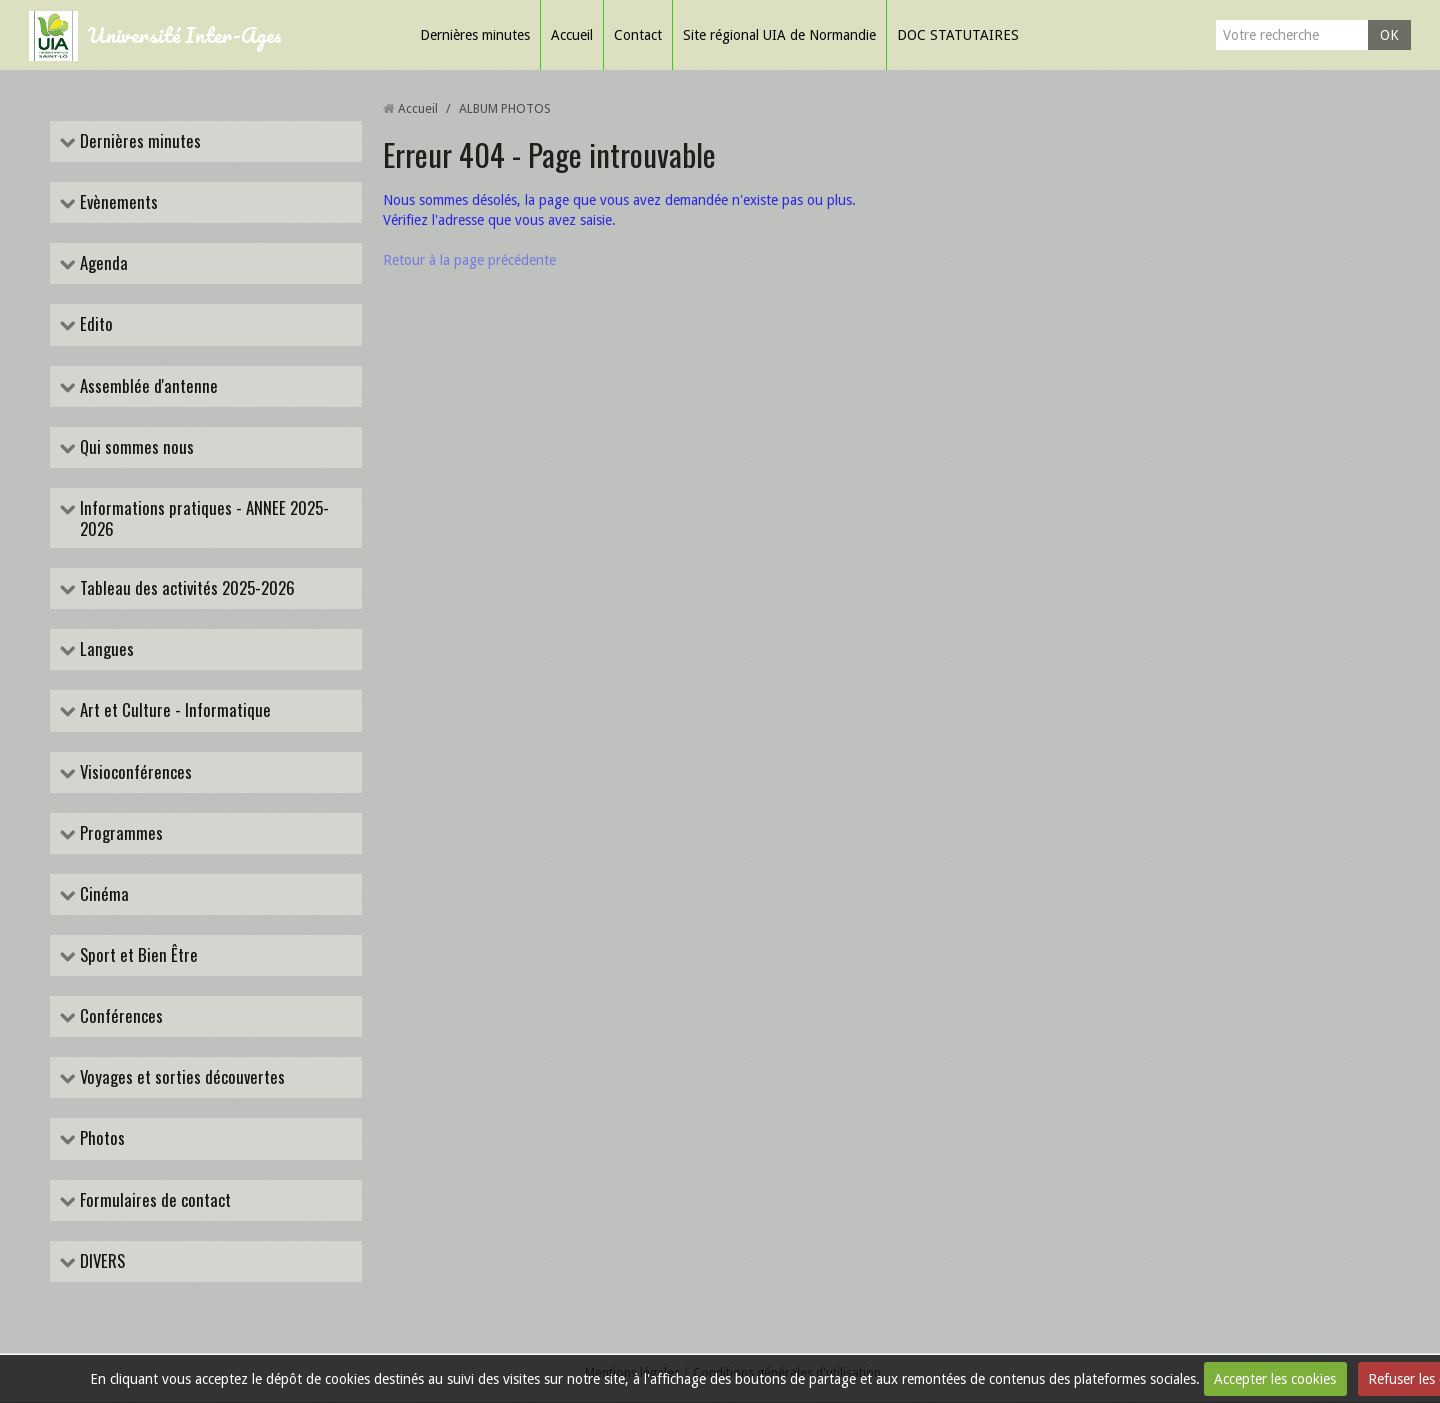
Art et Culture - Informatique (173, 711)
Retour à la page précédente (469, 260)
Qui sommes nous (135, 447)
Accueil (572, 35)
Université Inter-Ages (185, 34)
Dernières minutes (475, 35)
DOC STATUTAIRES (958, 35)
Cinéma (102, 894)
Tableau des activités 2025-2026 (185, 589)
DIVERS (100, 1262)
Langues (105, 650)
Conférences (119, 1017)
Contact (638, 35)
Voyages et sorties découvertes (180, 1078)
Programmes (119, 833)
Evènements (117, 202)
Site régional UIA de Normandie (779, 35)
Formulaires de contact (153, 1200)
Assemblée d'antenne (147, 386)
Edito (94, 325)
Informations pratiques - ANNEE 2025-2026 (202, 518)
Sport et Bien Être (137, 956)
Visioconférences (134, 772)
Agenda (102, 263)
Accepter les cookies (1275, 1379)
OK (1389, 35)
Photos (100, 1139)
